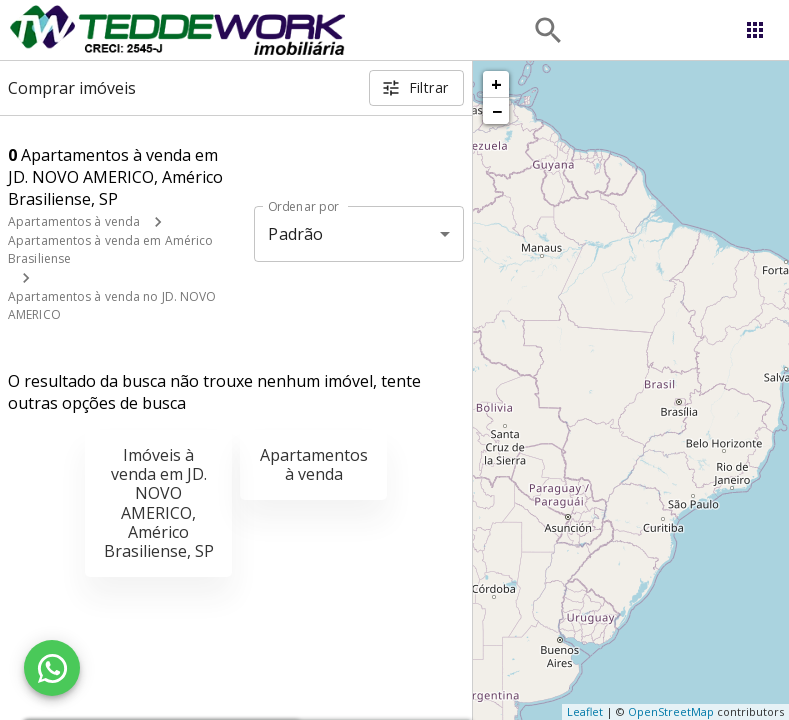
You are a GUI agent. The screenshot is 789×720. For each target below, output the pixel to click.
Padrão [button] (295, 234)
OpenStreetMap (671, 711)
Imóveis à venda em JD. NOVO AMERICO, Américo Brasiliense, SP (159, 503)
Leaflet (585, 711)
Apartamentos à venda (74, 221)
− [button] (497, 111)
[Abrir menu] (755, 30)
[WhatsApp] (52, 668)
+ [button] (496, 84)
